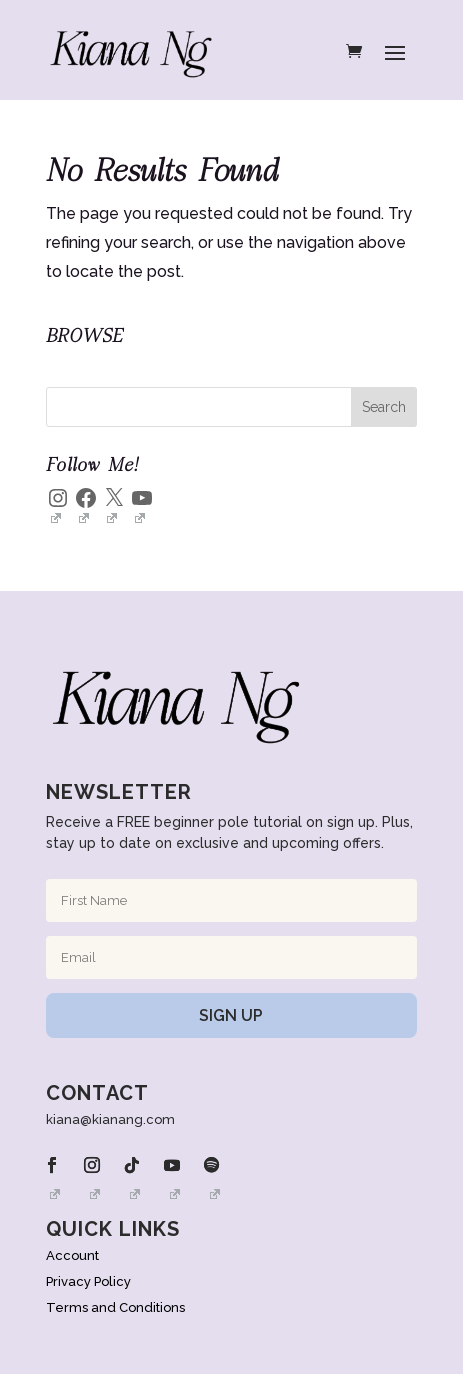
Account (72, 1255)
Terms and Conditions (115, 1307)
